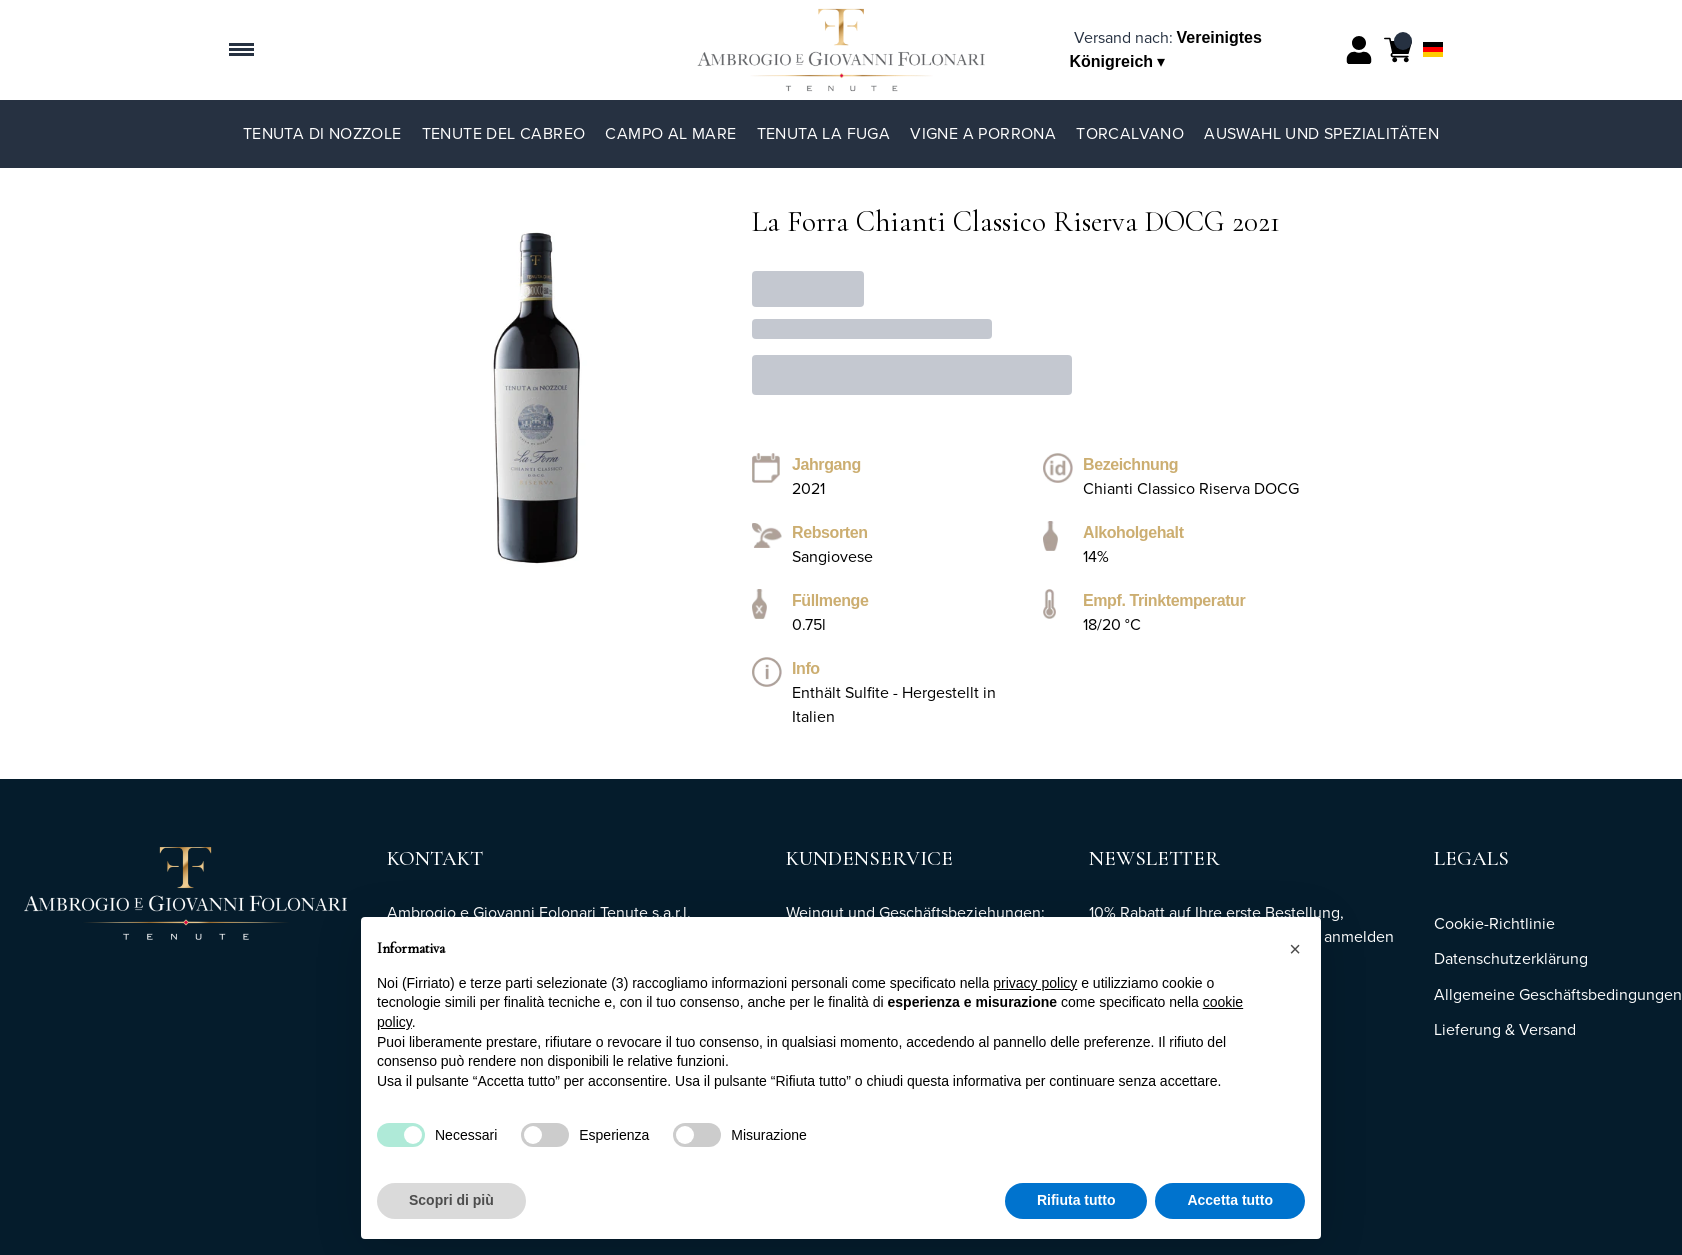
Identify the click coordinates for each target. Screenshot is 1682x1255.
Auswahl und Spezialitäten (1321, 133)
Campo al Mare (670, 133)
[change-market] (1166, 49)
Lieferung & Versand (1505, 1029)
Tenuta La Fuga (824, 133)
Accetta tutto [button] (1230, 1201)
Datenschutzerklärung (1511, 958)
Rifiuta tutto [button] (1076, 1201)
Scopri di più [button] (451, 1201)
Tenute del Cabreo (504, 133)
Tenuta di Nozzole (322, 133)
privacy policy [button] (1035, 983)
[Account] (1359, 50)
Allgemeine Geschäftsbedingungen (1558, 994)
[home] (840, 50)
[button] (1295, 949)
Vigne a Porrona (983, 133)
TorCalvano (1130, 133)
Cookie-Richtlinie (1494, 923)
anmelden (1359, 936)
